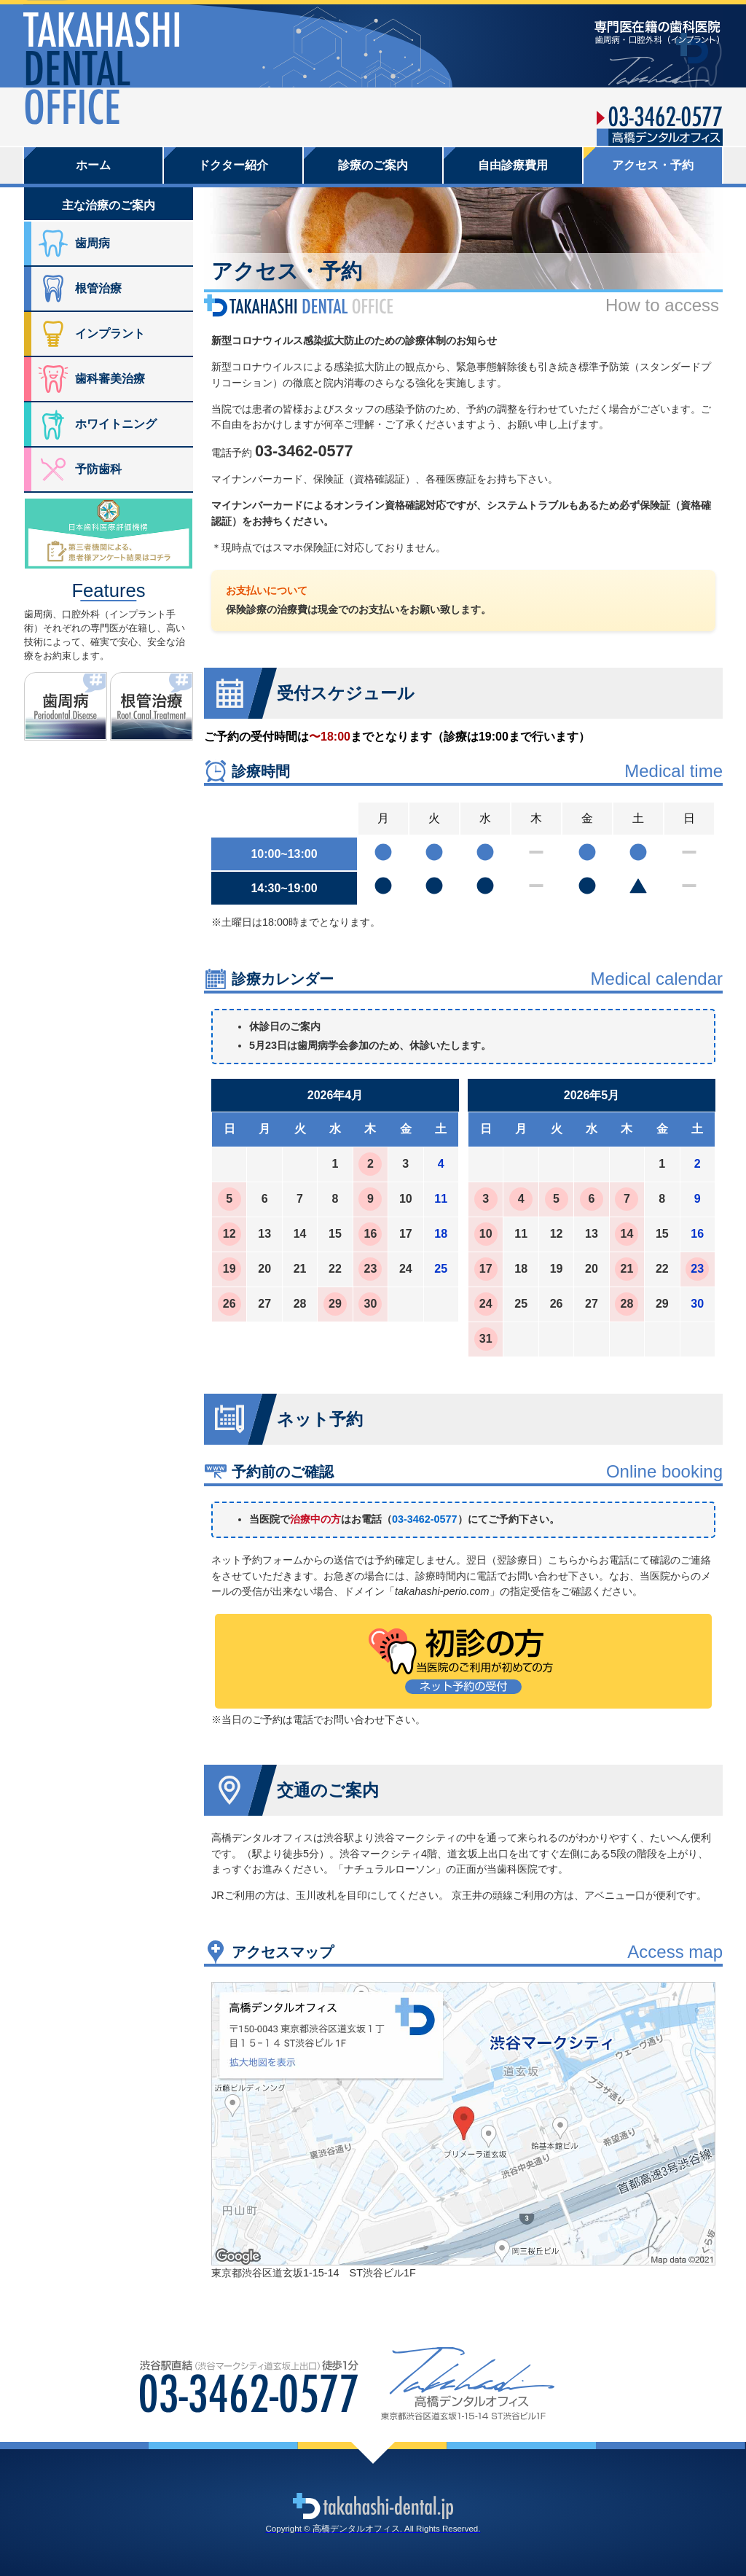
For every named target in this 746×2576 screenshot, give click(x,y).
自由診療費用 (513, 165)
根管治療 (98, 288)
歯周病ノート (106, 679)
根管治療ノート (192, 679)
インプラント (110, 333)
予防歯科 (98, 469)
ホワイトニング (116, 424)
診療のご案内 (373, 165)
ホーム (93, 165)
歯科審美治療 (110, 378)
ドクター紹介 (233, 165)
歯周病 (92, 243)
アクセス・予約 (653, 165)
